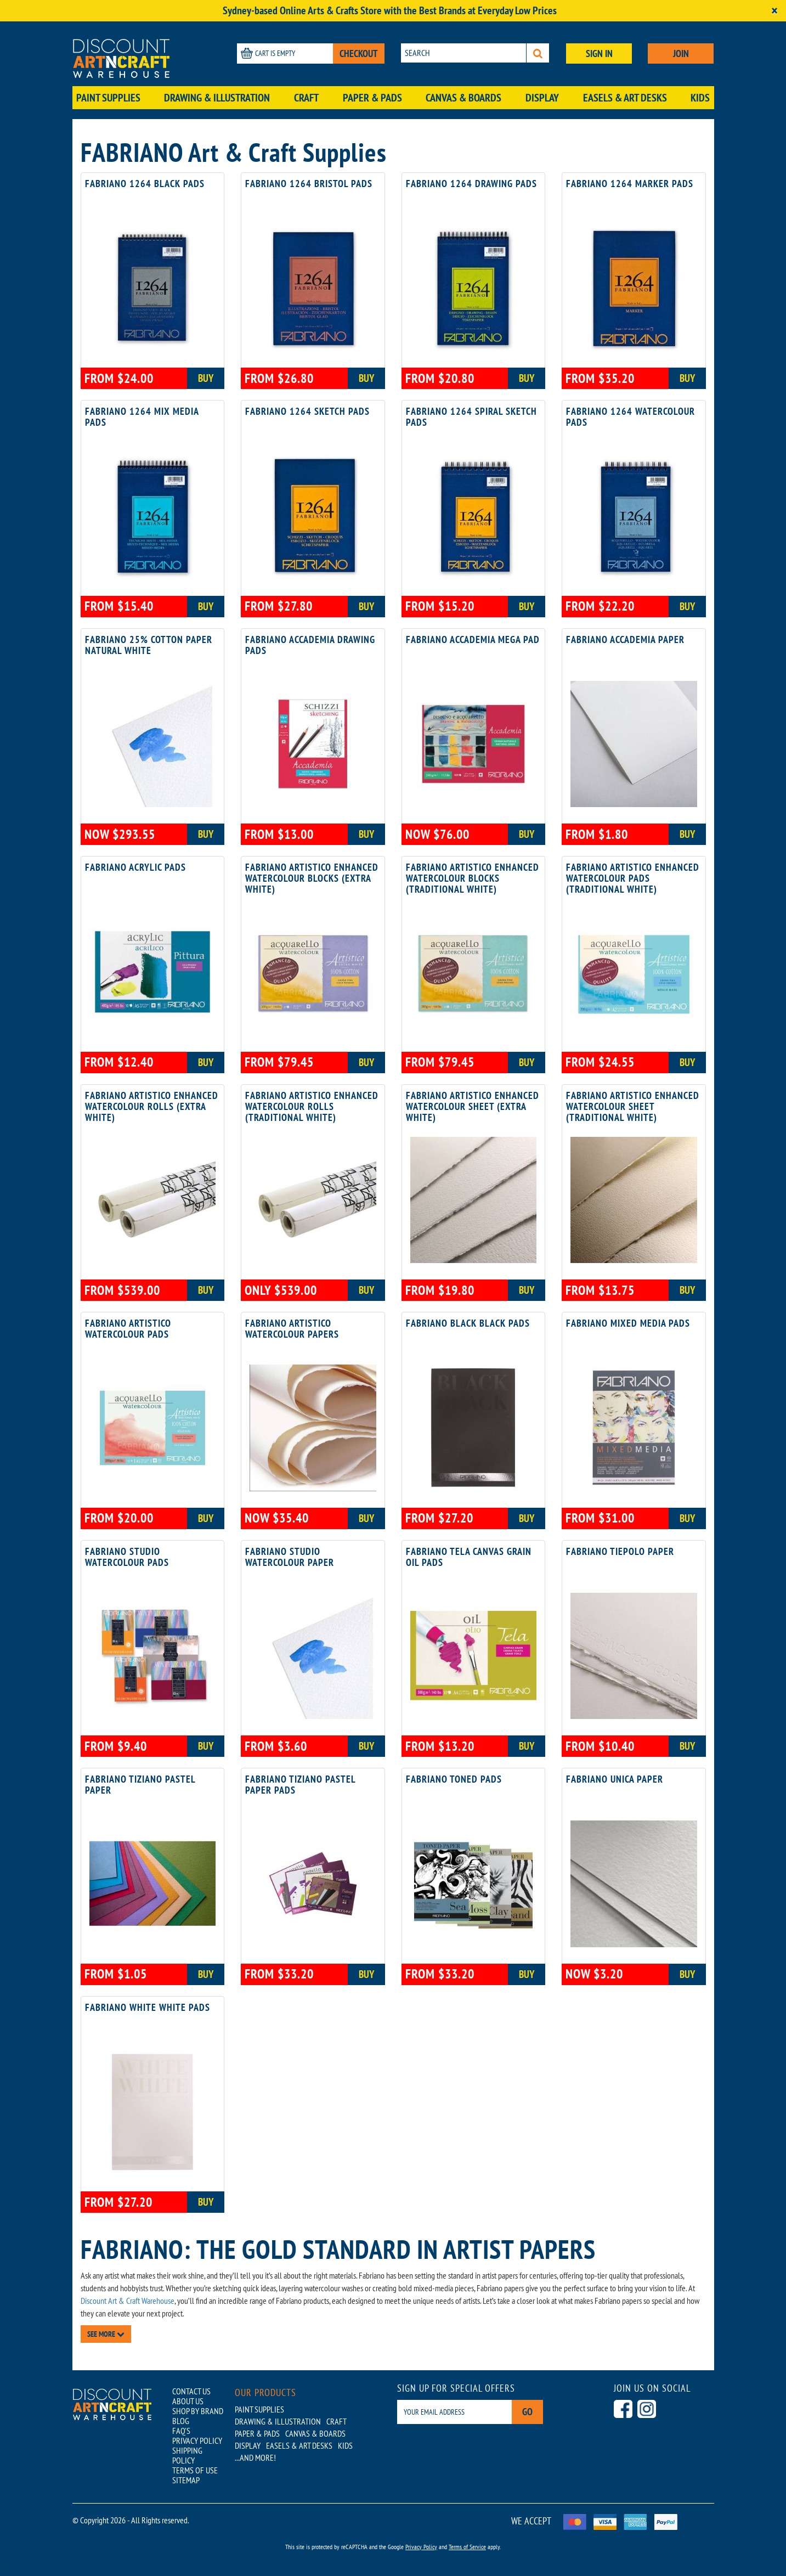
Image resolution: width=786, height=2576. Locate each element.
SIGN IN (599, 53)
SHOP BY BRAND (197, 2410)
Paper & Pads (372, 98)
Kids (700, 98)
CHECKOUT (359, 53)
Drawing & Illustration (217, 98)
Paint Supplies (108, 98)
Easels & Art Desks (625, 98)
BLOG (180, 2420)
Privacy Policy (421, 2547)
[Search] (538, 53)
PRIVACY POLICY (197, 2440)
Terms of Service (467, 2547)
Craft (306, 98)
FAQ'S (181, 2430)
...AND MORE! (255, 2457)
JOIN (681, 53)
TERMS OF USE (195, 2470)
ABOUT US (187, 2400)
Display (542, 98)
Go (527, 2411)
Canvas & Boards (463, 98)
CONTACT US (191, 2391)
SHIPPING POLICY (187, 2455)
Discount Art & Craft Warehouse (127, 2300)
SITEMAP (186, 2479)
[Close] (774, 10)
